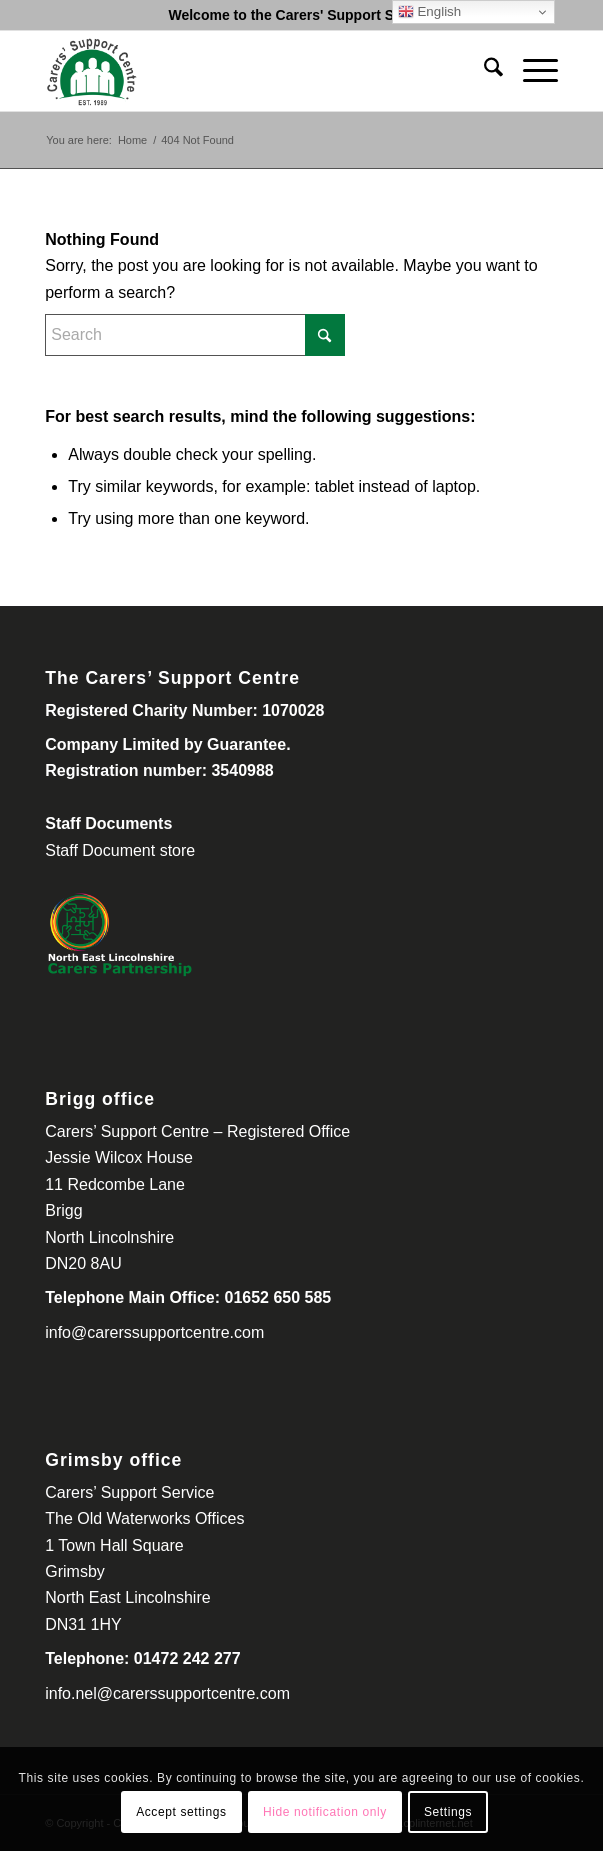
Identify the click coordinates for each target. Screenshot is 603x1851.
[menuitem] (483, 71)
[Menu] (530, 71)
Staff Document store (120, 850)
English (429, 12)
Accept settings (181, 1812)
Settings (448, 1812)
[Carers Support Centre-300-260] (250, 71)
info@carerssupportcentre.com (154, 1332)
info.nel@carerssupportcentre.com (167, 1693)
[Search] (483, 71)
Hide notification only (325, 1812)
